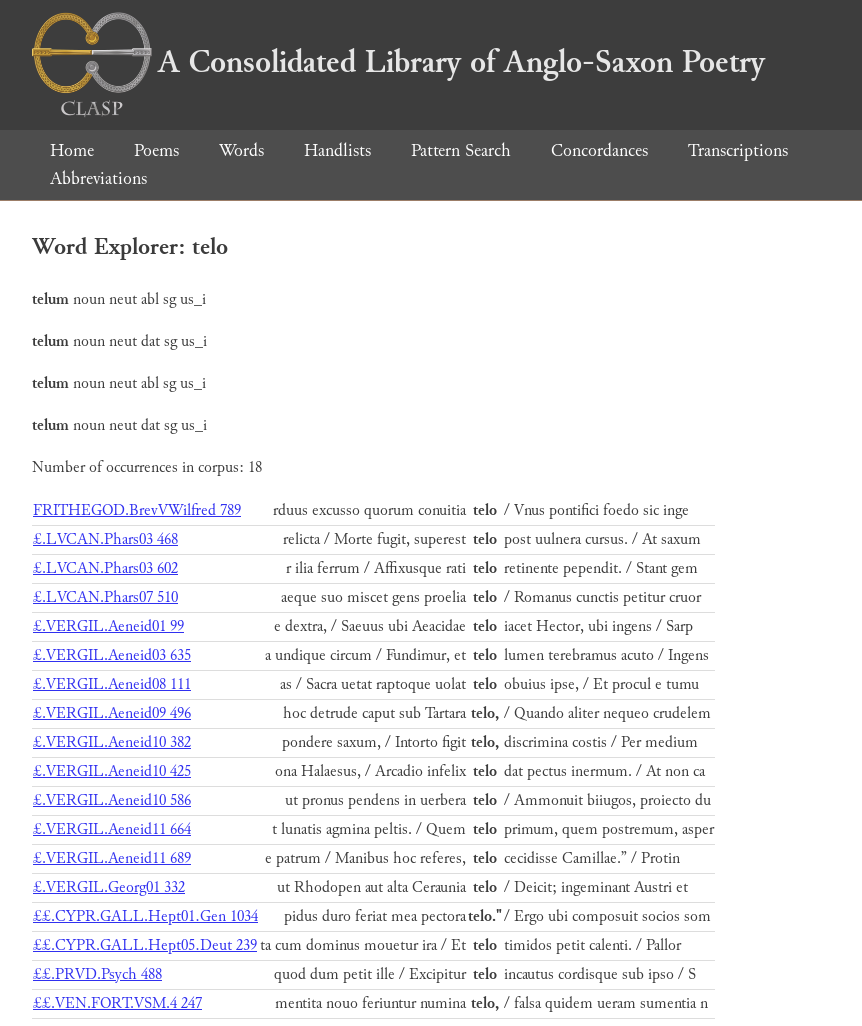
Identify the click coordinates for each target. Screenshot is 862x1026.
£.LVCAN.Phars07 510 (105, 597)
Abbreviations (98, 178)
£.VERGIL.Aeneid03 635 (112, 655)
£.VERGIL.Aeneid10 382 (112, 742)
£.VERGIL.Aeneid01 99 (108, 626)
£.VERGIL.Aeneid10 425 (112, 771)
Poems (156, 150)
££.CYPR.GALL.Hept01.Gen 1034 (145, 916)
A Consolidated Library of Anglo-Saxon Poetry (398, 62)
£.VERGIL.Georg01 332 (109, 887)
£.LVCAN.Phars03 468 (105, 539)
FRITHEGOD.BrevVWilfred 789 (137, 510)
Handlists (337, 150)
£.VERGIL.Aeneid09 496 (112, 713)
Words (241, 150)
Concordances (599, 150)
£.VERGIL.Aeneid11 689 (112, 858)
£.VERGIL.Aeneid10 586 (112, 800)
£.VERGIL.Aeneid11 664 (112, 829)
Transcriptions (738, 150)
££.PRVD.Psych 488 (97, 974)
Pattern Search (461, 150)
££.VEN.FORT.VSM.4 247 (117, 1003)
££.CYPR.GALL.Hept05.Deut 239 (145, 945)
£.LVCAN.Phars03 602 (105, 568)
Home (72, 150)
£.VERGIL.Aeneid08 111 (112, 684)
